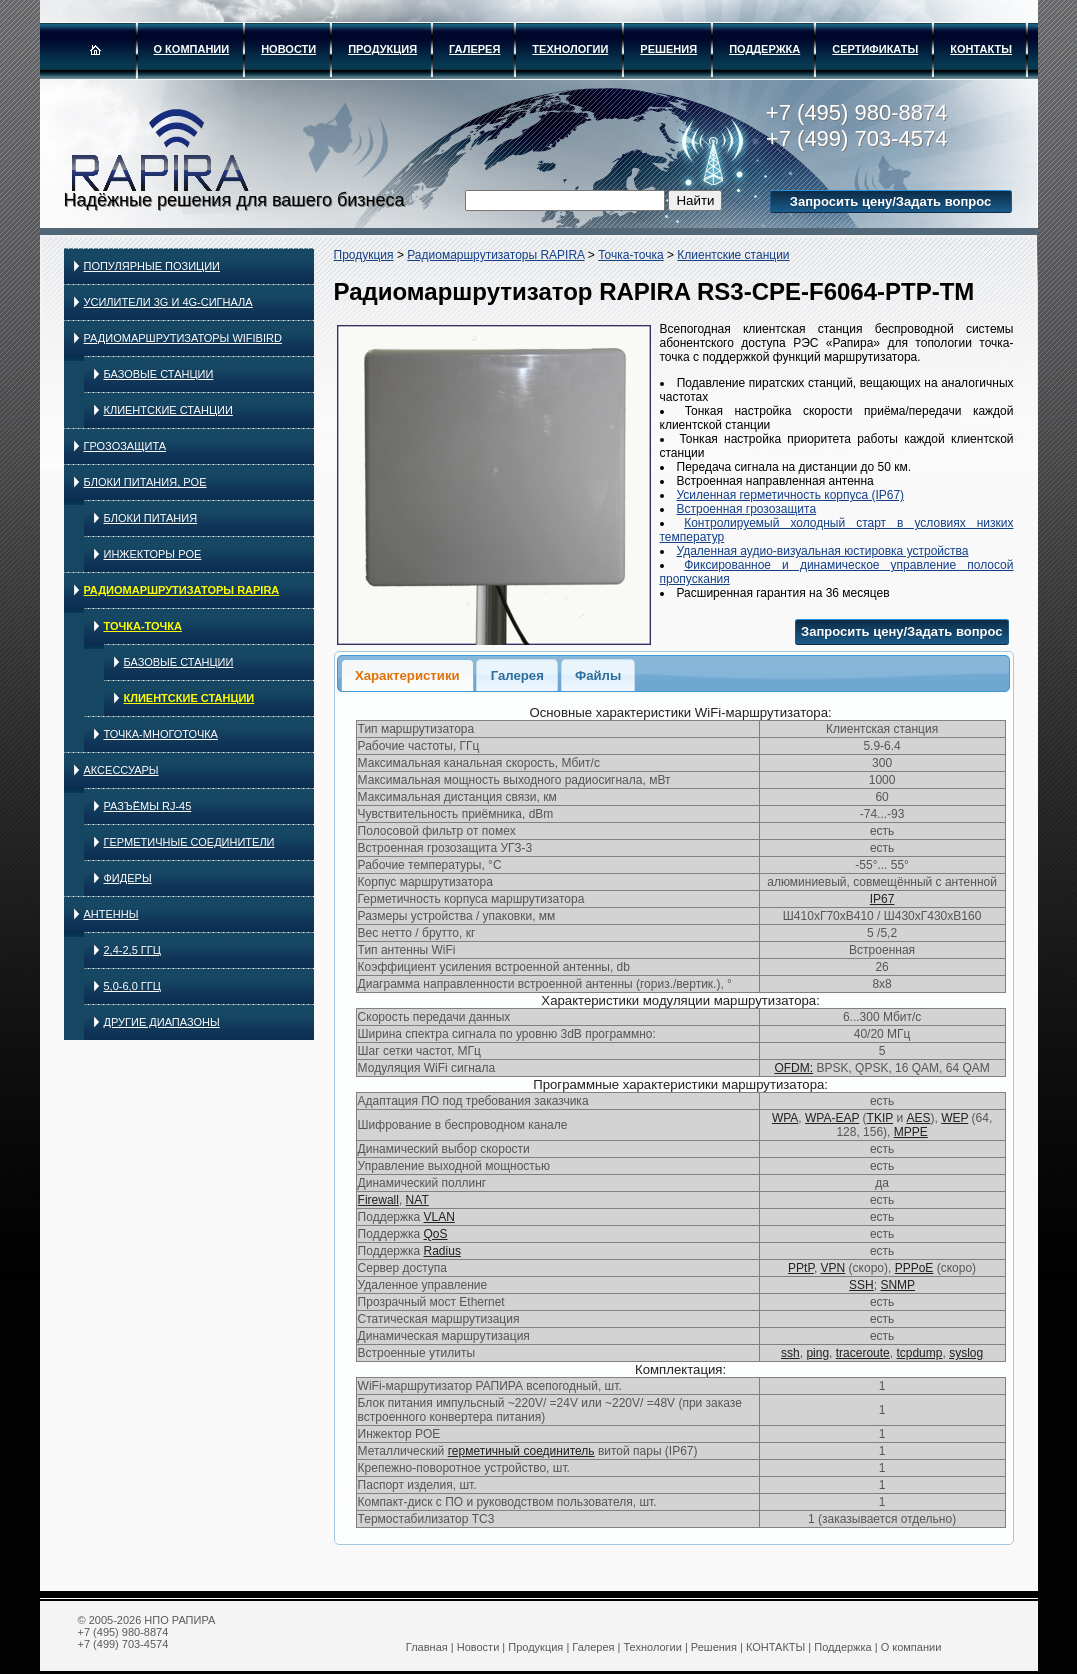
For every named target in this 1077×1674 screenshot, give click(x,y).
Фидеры (128, 878)
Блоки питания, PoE (145, 482)
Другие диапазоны (162, 1022)
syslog (966, 1353)
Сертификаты (875, 49)
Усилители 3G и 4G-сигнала (168, 302)
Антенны (111, 914)
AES (918, 1118)
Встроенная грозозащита (747, 509)
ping (817, 1353)
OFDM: (793, 1068)
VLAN (439, 1217)
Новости (288, 49)
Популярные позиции (152, 266)
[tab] (407, 674)
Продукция (382, 49)
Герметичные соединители (189, 842)
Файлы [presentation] (598, 675)
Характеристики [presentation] (407, 675)
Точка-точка (143, 626)
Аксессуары (121, 770)
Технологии (570, 49)
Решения (668, 49)
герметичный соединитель (521, 1451)
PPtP (801, 1268)
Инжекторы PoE (153, 554)
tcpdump (919, 1353)
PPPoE (914, 1268)
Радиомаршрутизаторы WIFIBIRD (183, 338)
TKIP (880, 1118)
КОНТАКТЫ (981, 49)
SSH (861, 1285)
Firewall (378, 1200)
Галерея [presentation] (517, 675)
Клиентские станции (168, 410)
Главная (427, 1647)
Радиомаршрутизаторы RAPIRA (182, 590)
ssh (790, 1353)
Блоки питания (151, 518)
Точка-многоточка (161, 734)
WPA (785, 1118)
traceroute (863, 1353)
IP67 (882, 899)
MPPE (911, 1132)
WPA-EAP (832, 1118)
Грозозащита (125, 446)
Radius (442, 1251)
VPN (833, 1268)
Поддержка (764, 49)
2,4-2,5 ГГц (132, 950)
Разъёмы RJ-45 (148, 806)
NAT (417, 1200)
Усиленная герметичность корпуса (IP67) (791, 495)
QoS (436, 1234)
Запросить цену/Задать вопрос (890, 201)
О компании (192, 49)
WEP (954, 1118)
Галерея (474, 49)
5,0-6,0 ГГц (132, 986)
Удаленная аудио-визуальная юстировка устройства (823, 551)
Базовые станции (159, 374)
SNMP (897, 1285)
